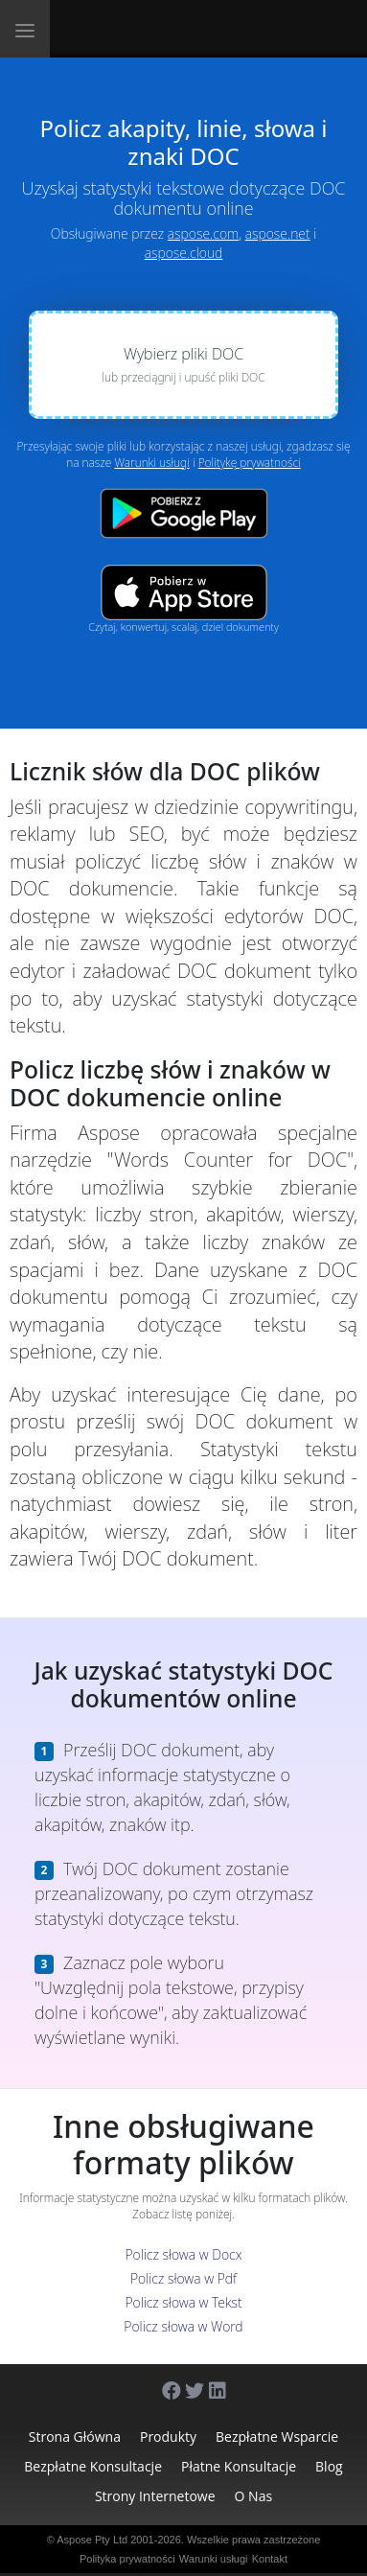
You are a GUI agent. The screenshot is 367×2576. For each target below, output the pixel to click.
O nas (254, 2496)
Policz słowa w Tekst (183, 2302)
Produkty (168, 2436)
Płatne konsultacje (238, 2466)
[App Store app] (184, 592)
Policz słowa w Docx (183, 2254)
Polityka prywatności (127, 2558)
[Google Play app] (184, 513)
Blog (329, 2466)
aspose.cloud (184, 253)
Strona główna (75, 2436)
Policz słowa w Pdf (183, 2278)
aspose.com (203, 233)
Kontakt (269, 2558)
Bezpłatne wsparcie (277, 2436)
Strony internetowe (155, 2496)
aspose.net (277, 233)
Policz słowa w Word (183, 2326)
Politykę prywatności (249, 462)
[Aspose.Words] (143, 29)
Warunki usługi (151, 462)
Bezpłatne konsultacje (93, 2466)
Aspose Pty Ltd (92, 2539)
